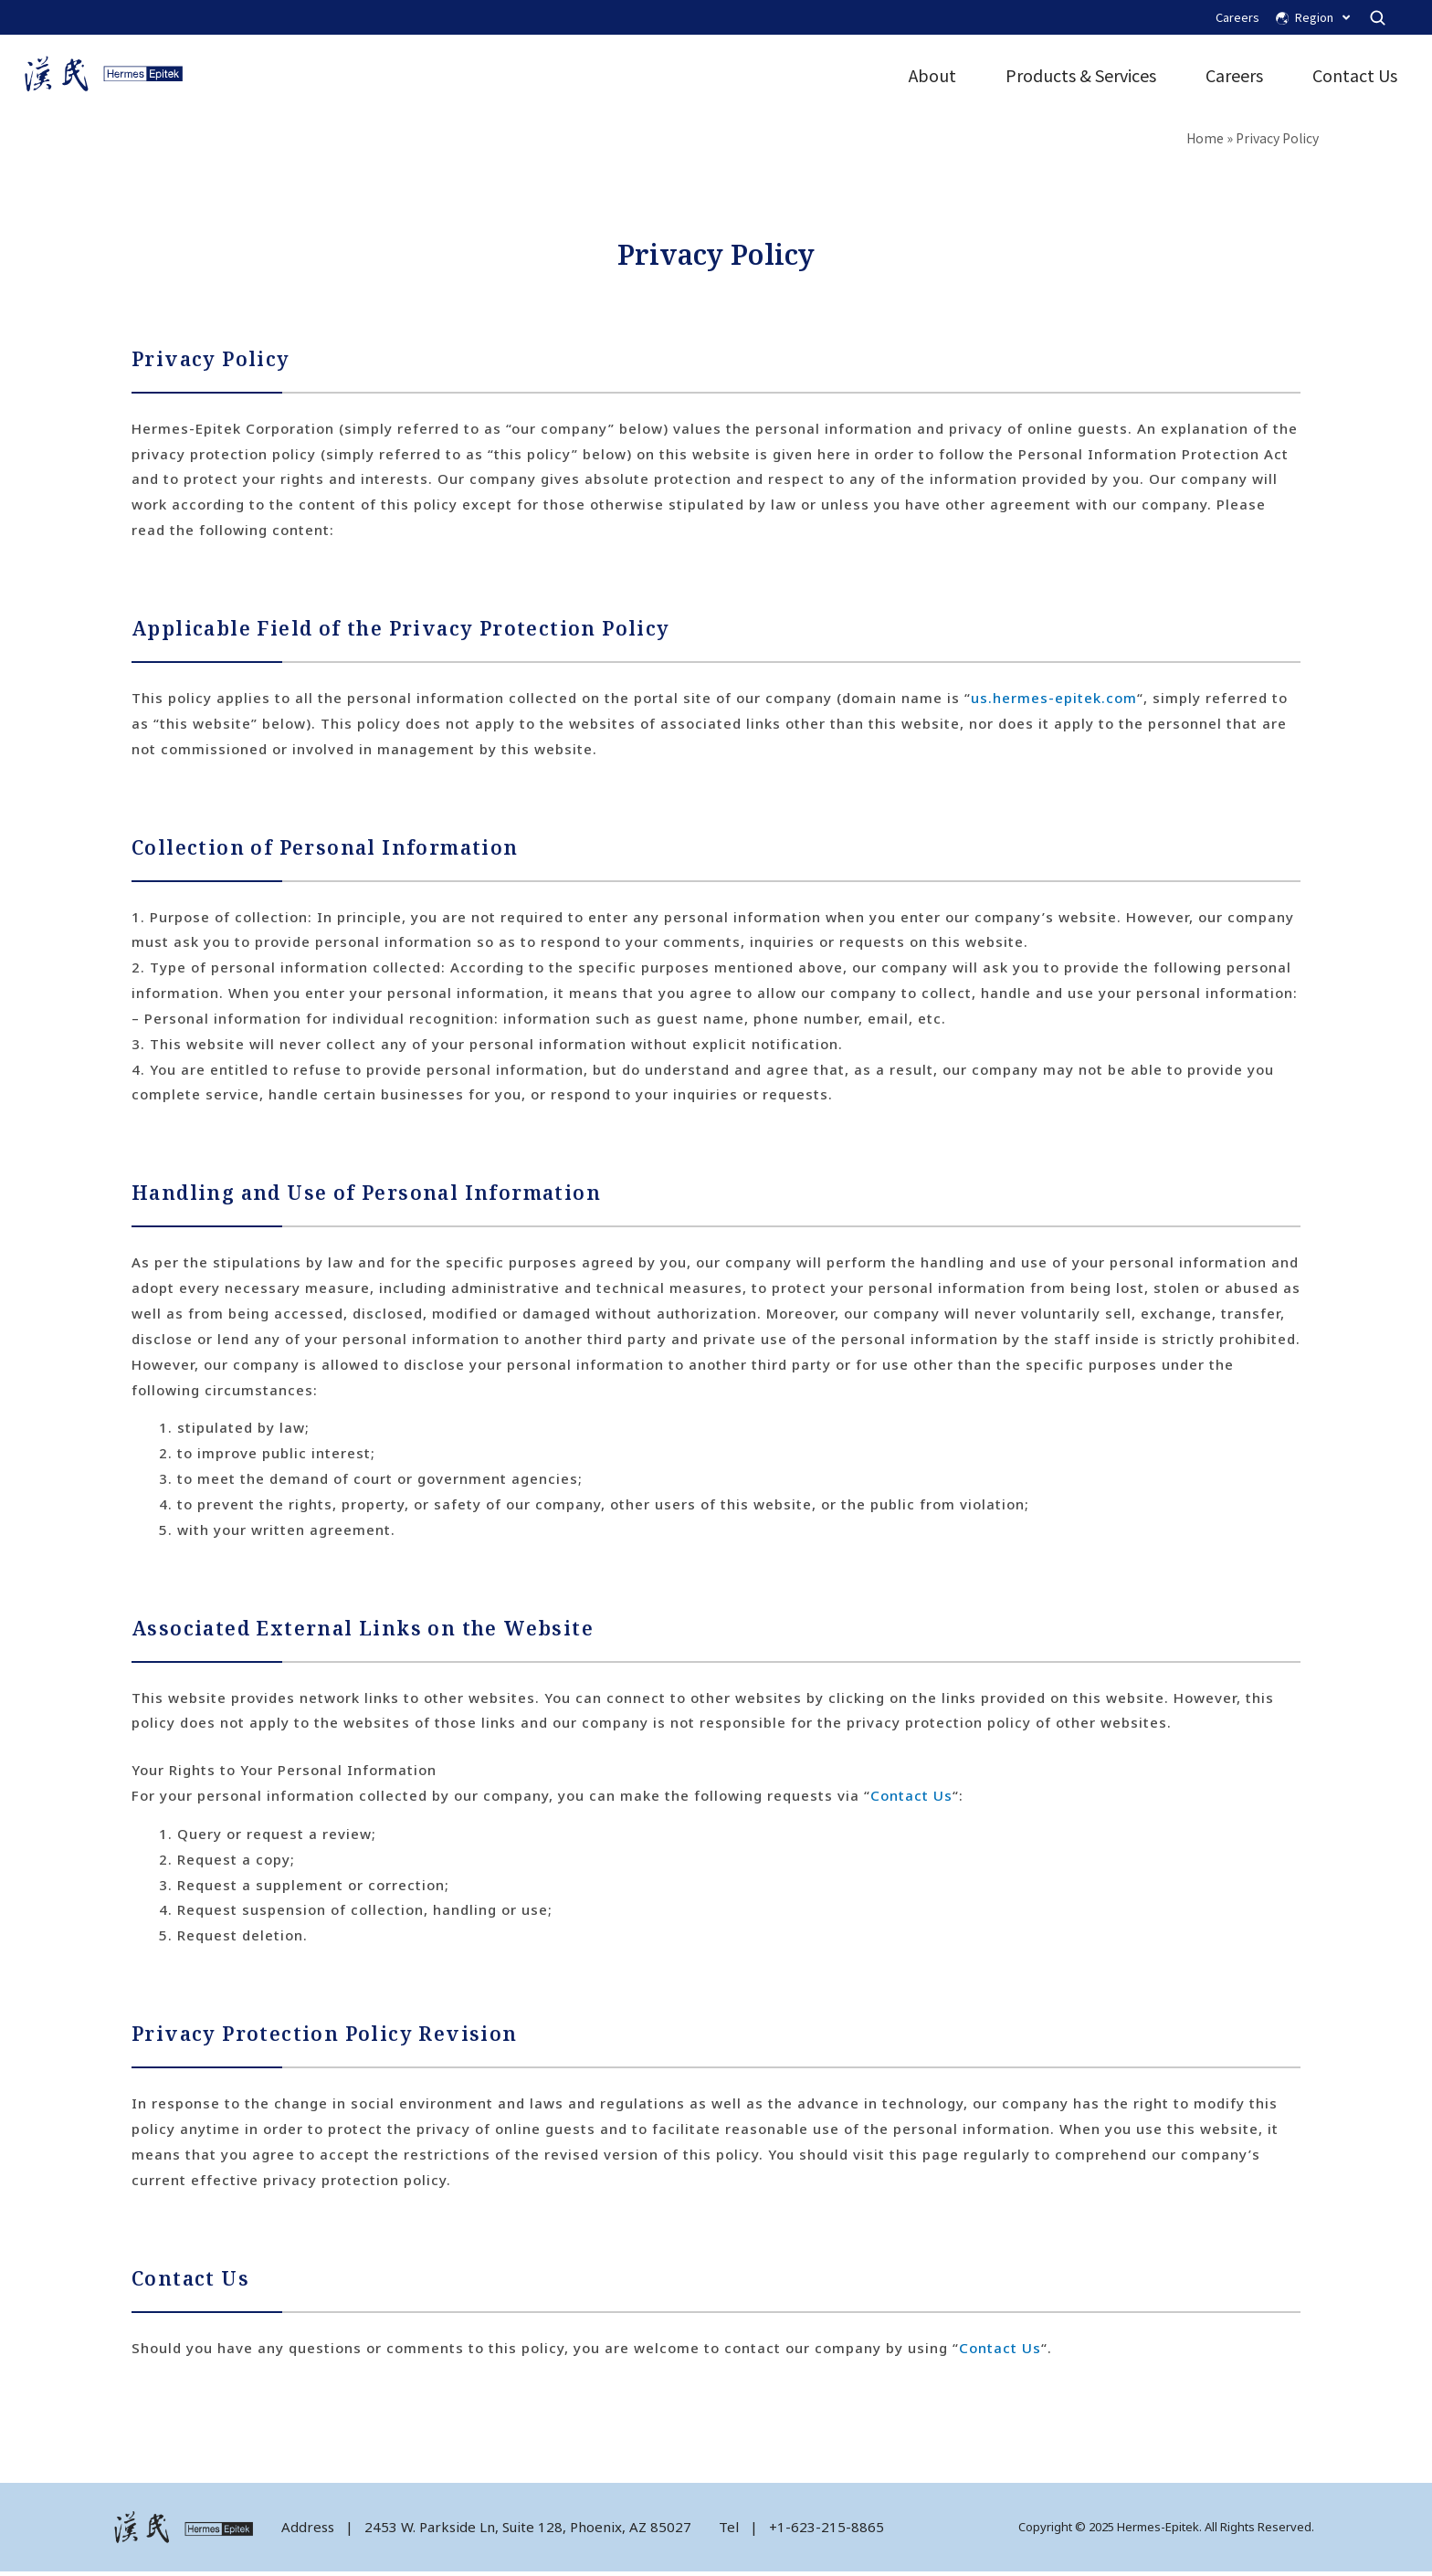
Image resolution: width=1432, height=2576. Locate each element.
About (929, 77)
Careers (1237, 17)
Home (1205, 142)
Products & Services (1077, 77)
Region (1322, 17)
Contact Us (1351, 77)
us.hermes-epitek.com (1054, 703)
